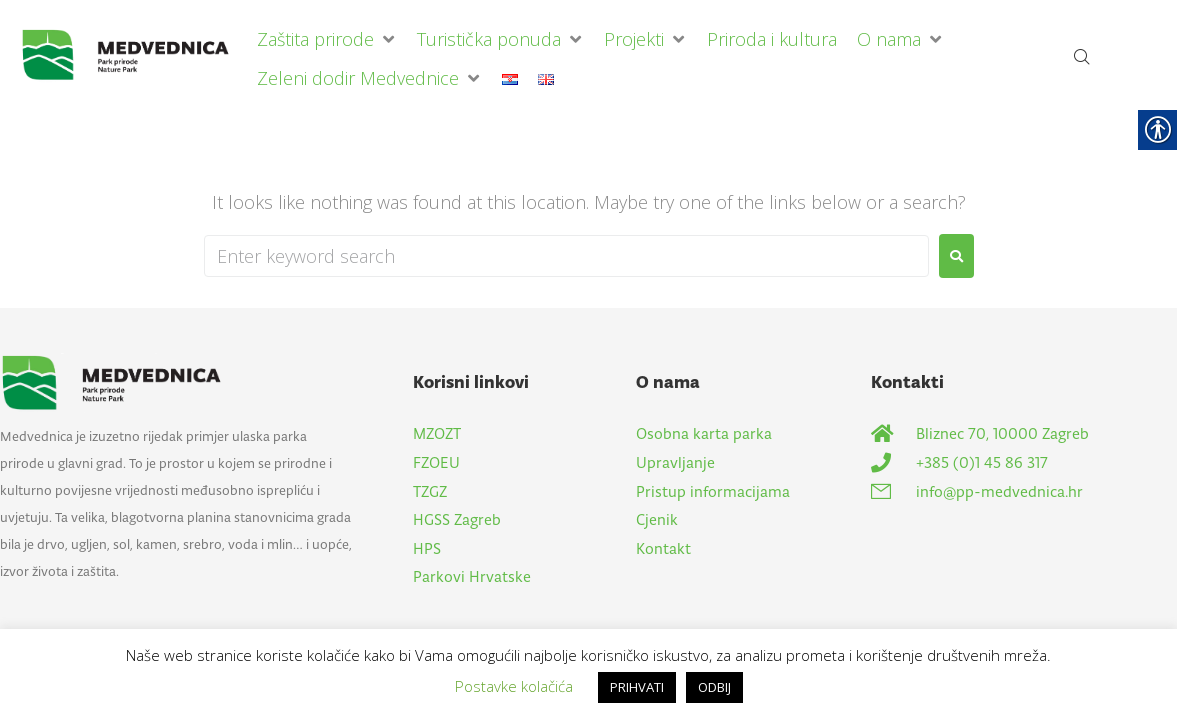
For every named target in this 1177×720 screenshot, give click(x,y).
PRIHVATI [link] (637, 687)
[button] (327, 39)
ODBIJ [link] (714, 687)
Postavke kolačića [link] (514, 686)
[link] (133, 59)
